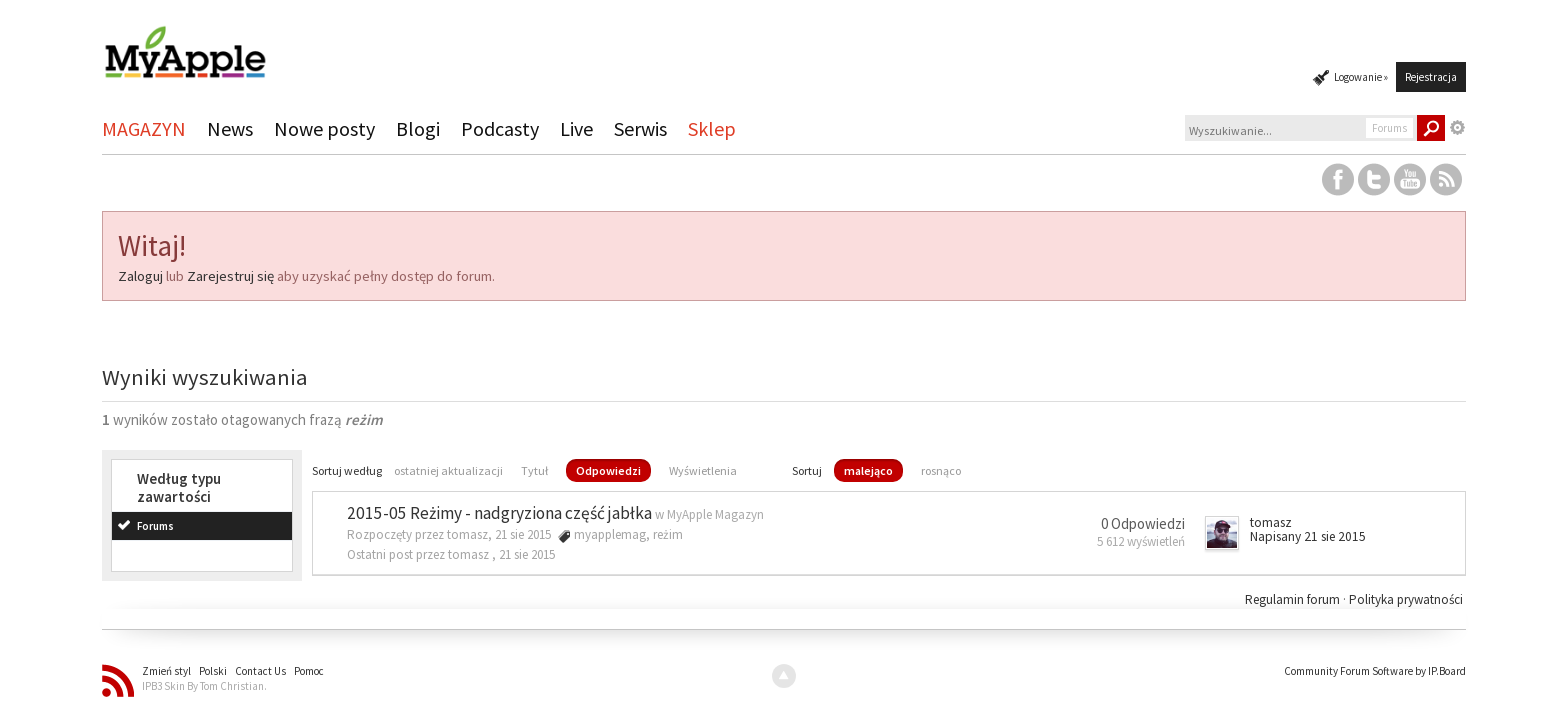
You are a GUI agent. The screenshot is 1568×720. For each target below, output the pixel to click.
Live (576, 128)
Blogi (418, 128)
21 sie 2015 (527, 554)
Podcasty (500, 128)
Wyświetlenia (703, 470)
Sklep (712, 128)
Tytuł (534, 470)
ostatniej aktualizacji (448, 470)
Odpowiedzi (608, 470)
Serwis (640, 128)
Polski (213, 671)
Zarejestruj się (230, 276)
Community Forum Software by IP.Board (1375, 671)
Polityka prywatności (1406, 599)
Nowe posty (324, 128)
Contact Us (260, 671)
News (230, 128)
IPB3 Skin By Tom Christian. (204, 686)
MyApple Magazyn (715, 514)
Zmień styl (166, 671)
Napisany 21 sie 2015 (1308, 536)
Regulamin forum (1294, 599)
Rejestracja (1431, 77)
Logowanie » (1361, 77)
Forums (155, 526)
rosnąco (941, 470)
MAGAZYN (144, 128)
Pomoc (309, 671)
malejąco (868, 470)
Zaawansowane (1458, 128)
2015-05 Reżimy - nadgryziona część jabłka (499, 513)
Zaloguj (140, 276)
